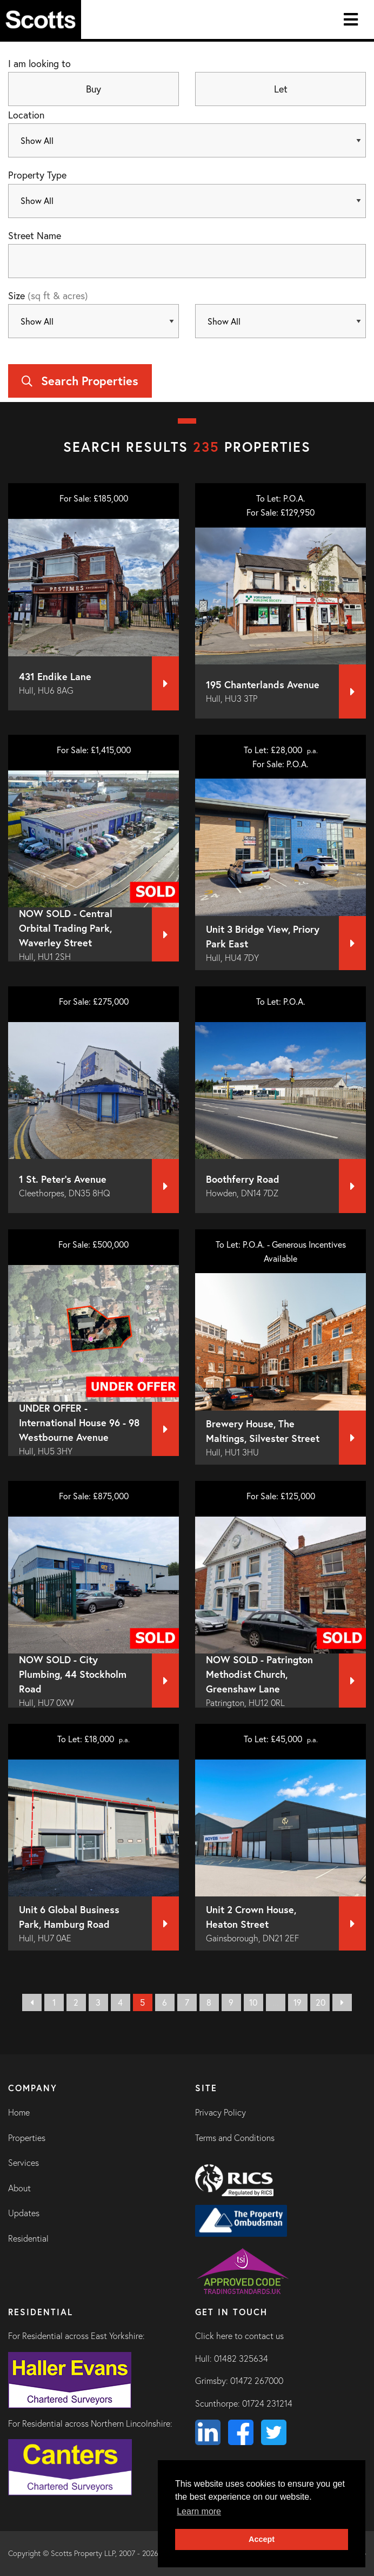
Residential (28, 2238)
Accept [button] (262, 2539)
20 (320, 2002)
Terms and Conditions (235, 2137)
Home (19, 2112)
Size (48, 295)
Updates (23, 2213)
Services (23, 2162)
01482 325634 (241, 2358)
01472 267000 (256, 2380)
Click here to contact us (239, 2335)
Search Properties (80, 380)
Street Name (34, 235)
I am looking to (39, 63)
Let (281, 88)
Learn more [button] (199, 2511)
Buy (93, 88)
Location (26, 114)
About (19, 2188)
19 (297, 2002)
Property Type (37, 174)
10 (253, 2002)
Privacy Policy (220, 2112)
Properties (26, 2137)
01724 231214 (267, 2403)
